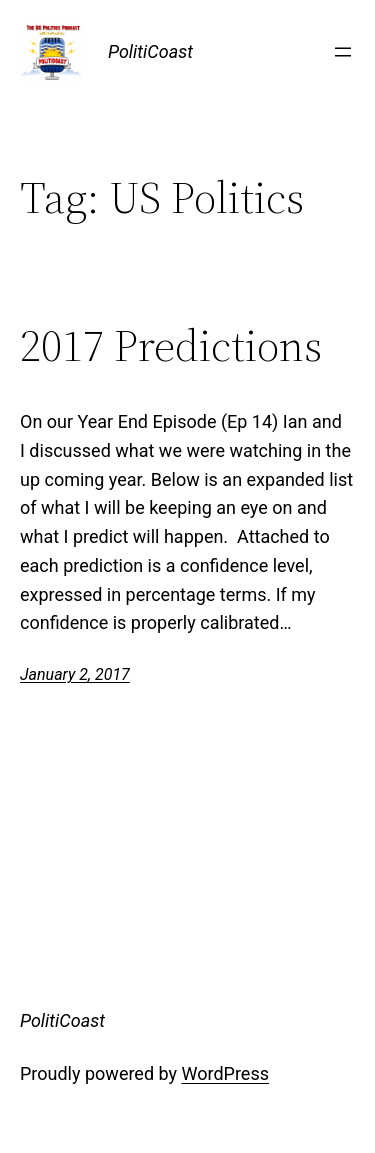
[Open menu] (343, 52)
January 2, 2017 (75, 674)
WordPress (225, 1073)
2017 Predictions (171, 346)
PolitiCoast (150, 51)
